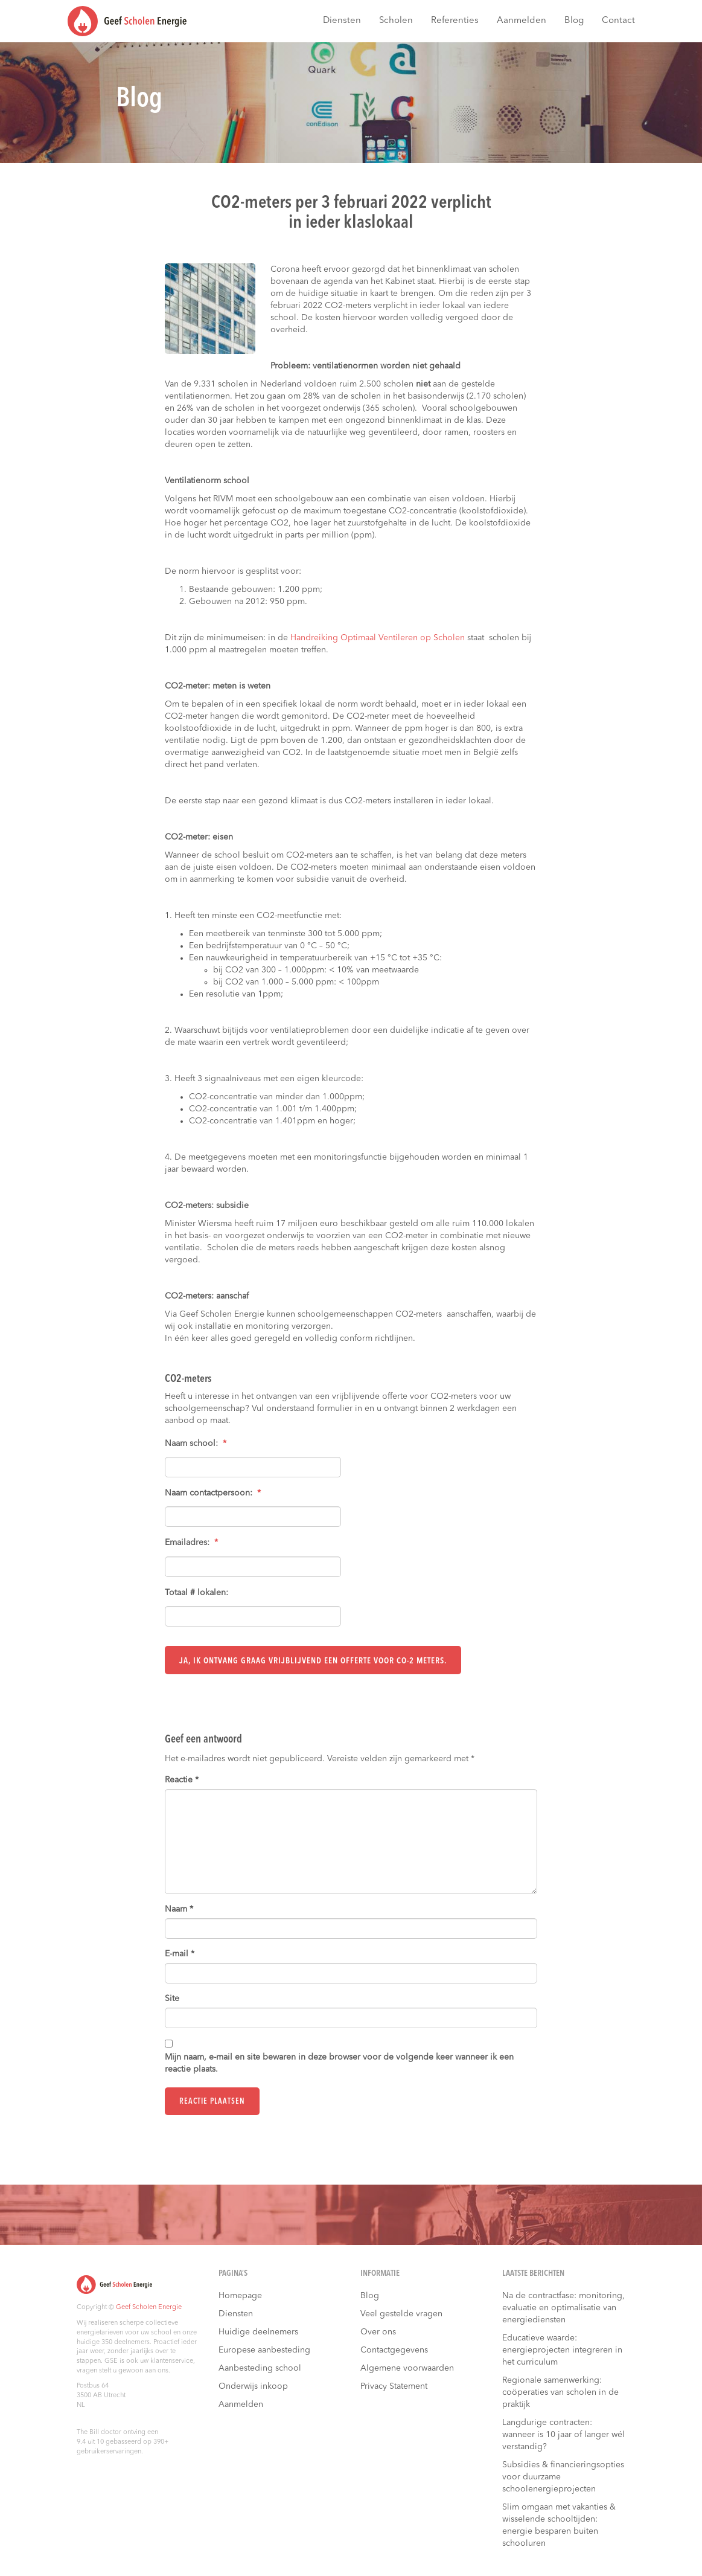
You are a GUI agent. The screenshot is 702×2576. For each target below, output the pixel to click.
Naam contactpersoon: (213, 1493)
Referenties (455, 20)
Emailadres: (191, 1542)
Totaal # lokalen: (196, 1592)
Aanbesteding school (260, 2367)
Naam (179, 1909)
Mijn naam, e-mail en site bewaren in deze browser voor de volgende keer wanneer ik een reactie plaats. (339, 2063)
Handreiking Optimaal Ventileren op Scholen (377, 638)
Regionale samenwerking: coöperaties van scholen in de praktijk (560, 2391)
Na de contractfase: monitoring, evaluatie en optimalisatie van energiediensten (563, 2307)
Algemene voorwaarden (407, 2367)
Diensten (342, 20)
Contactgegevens (394, 2349)
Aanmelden (521, 20)
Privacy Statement (393, 2386)
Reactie (182, 1780)
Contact (618, 20)
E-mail (179, 1954)
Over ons (378, 2331)
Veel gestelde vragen (401, 2313)
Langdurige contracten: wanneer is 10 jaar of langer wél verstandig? (563, 2434)
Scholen (396, 20)
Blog (574, 20)
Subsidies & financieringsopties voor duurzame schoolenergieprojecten (563, 2476)
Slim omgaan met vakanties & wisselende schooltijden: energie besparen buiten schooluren (559, 2524)
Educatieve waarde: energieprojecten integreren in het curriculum (562, 2349)
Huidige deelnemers (258, 2331)
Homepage (240, 2295)
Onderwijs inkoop (253, 2386)
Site (172, 1998)
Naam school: (195, 1443)
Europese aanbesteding (264, 2349)
